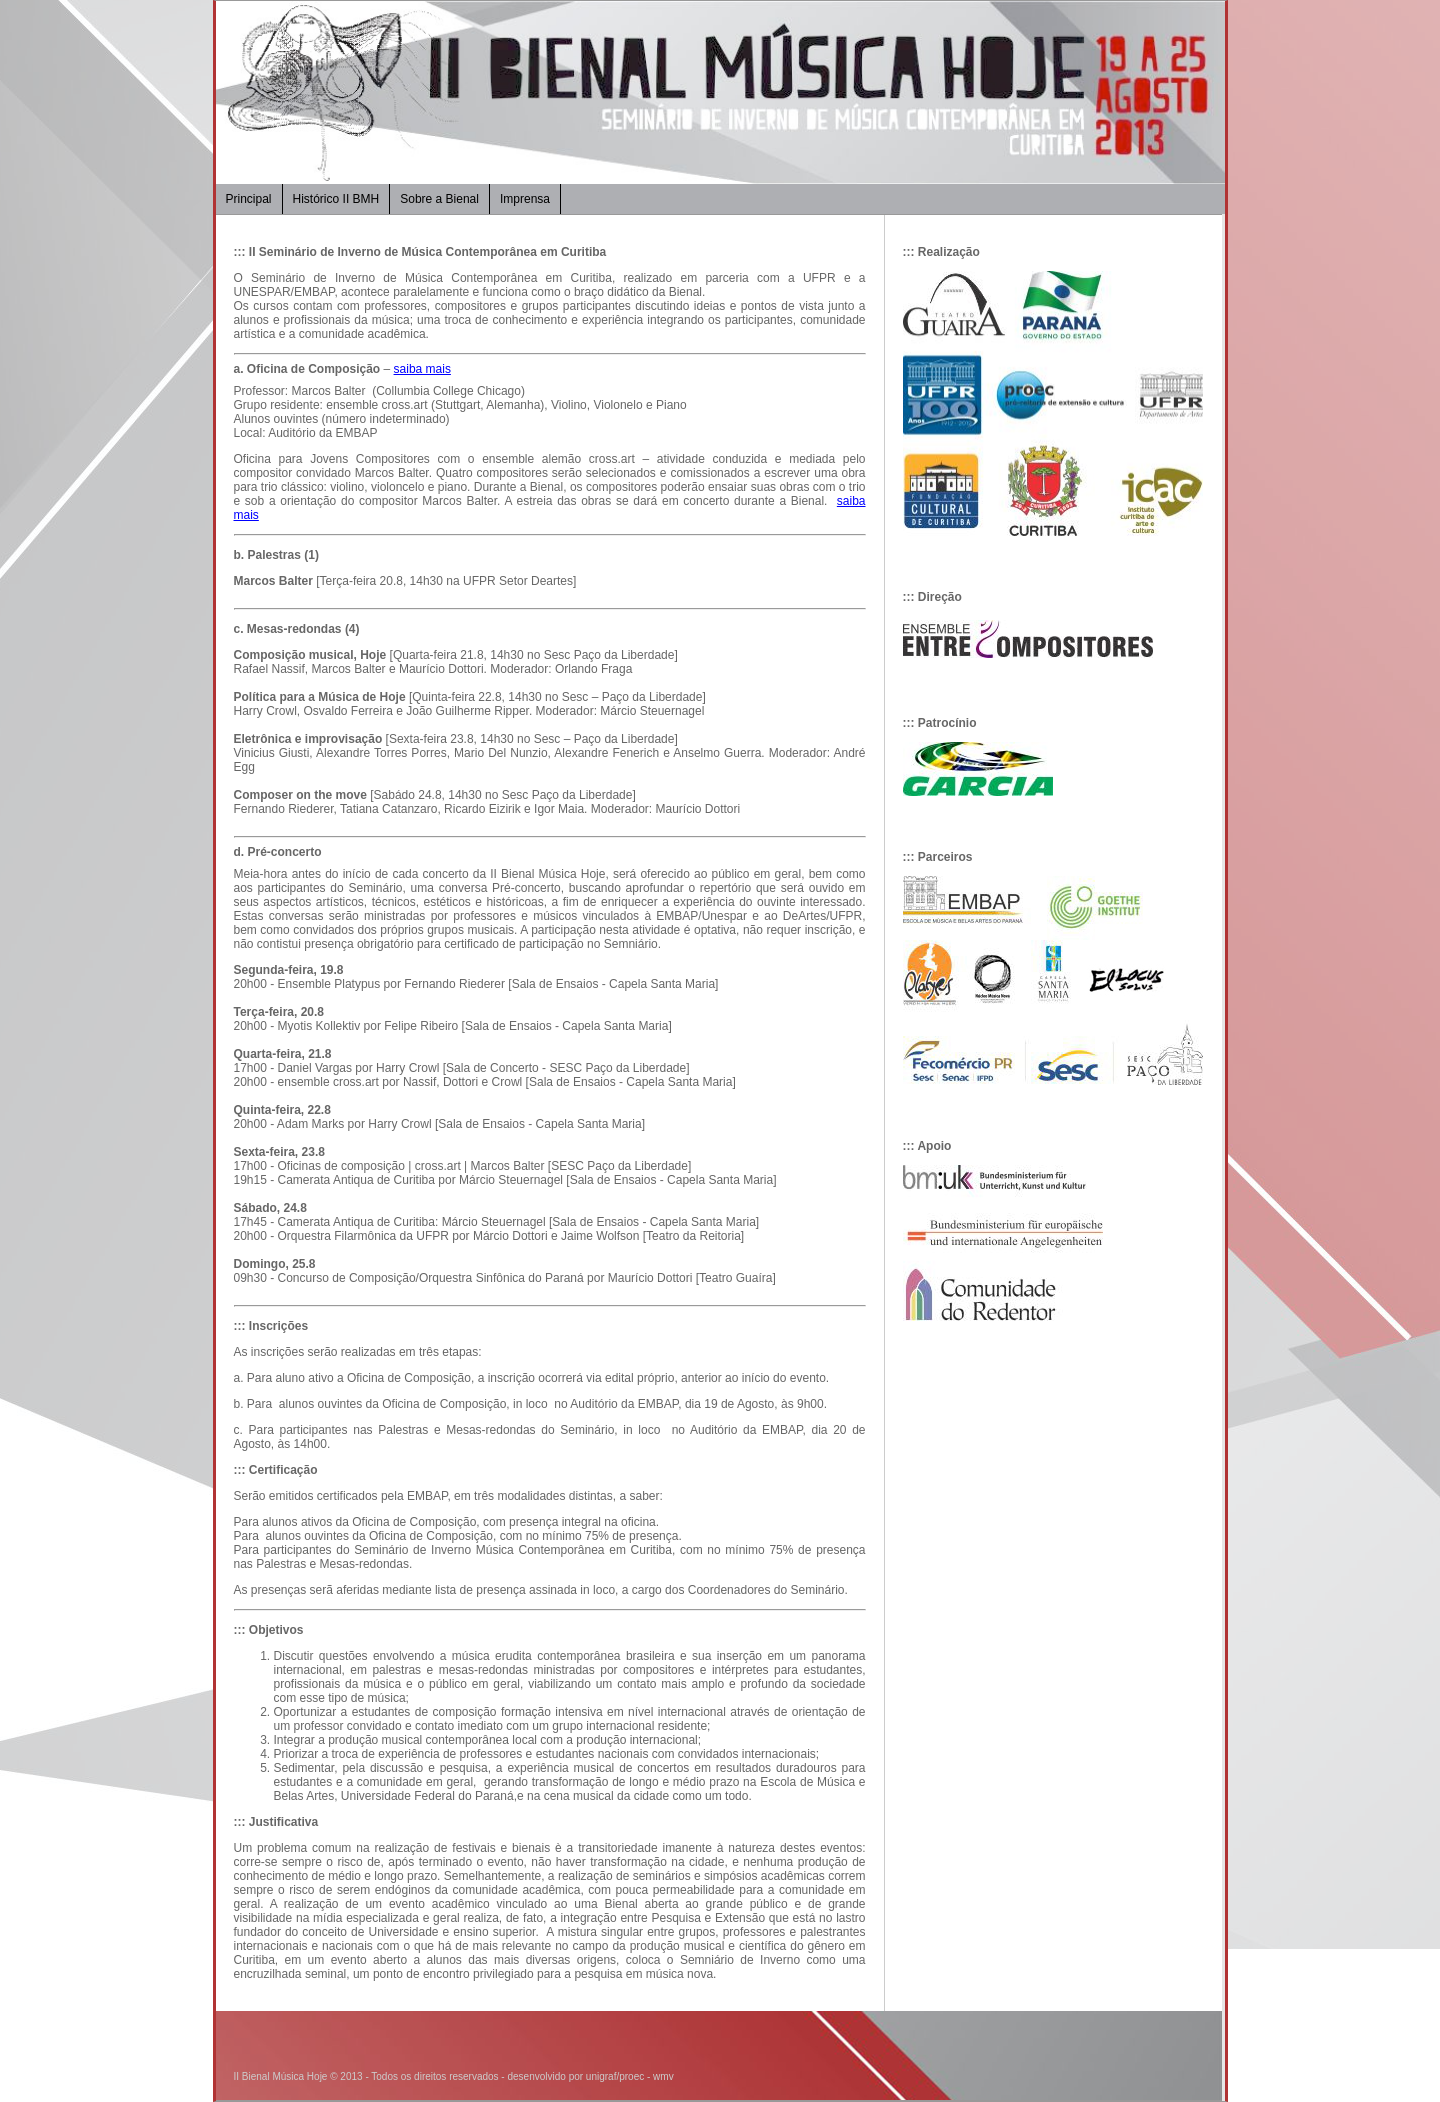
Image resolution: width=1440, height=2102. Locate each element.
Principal (249, 199)
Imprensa (525, 199)
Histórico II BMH (336, 199)
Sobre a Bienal (439, 199)
